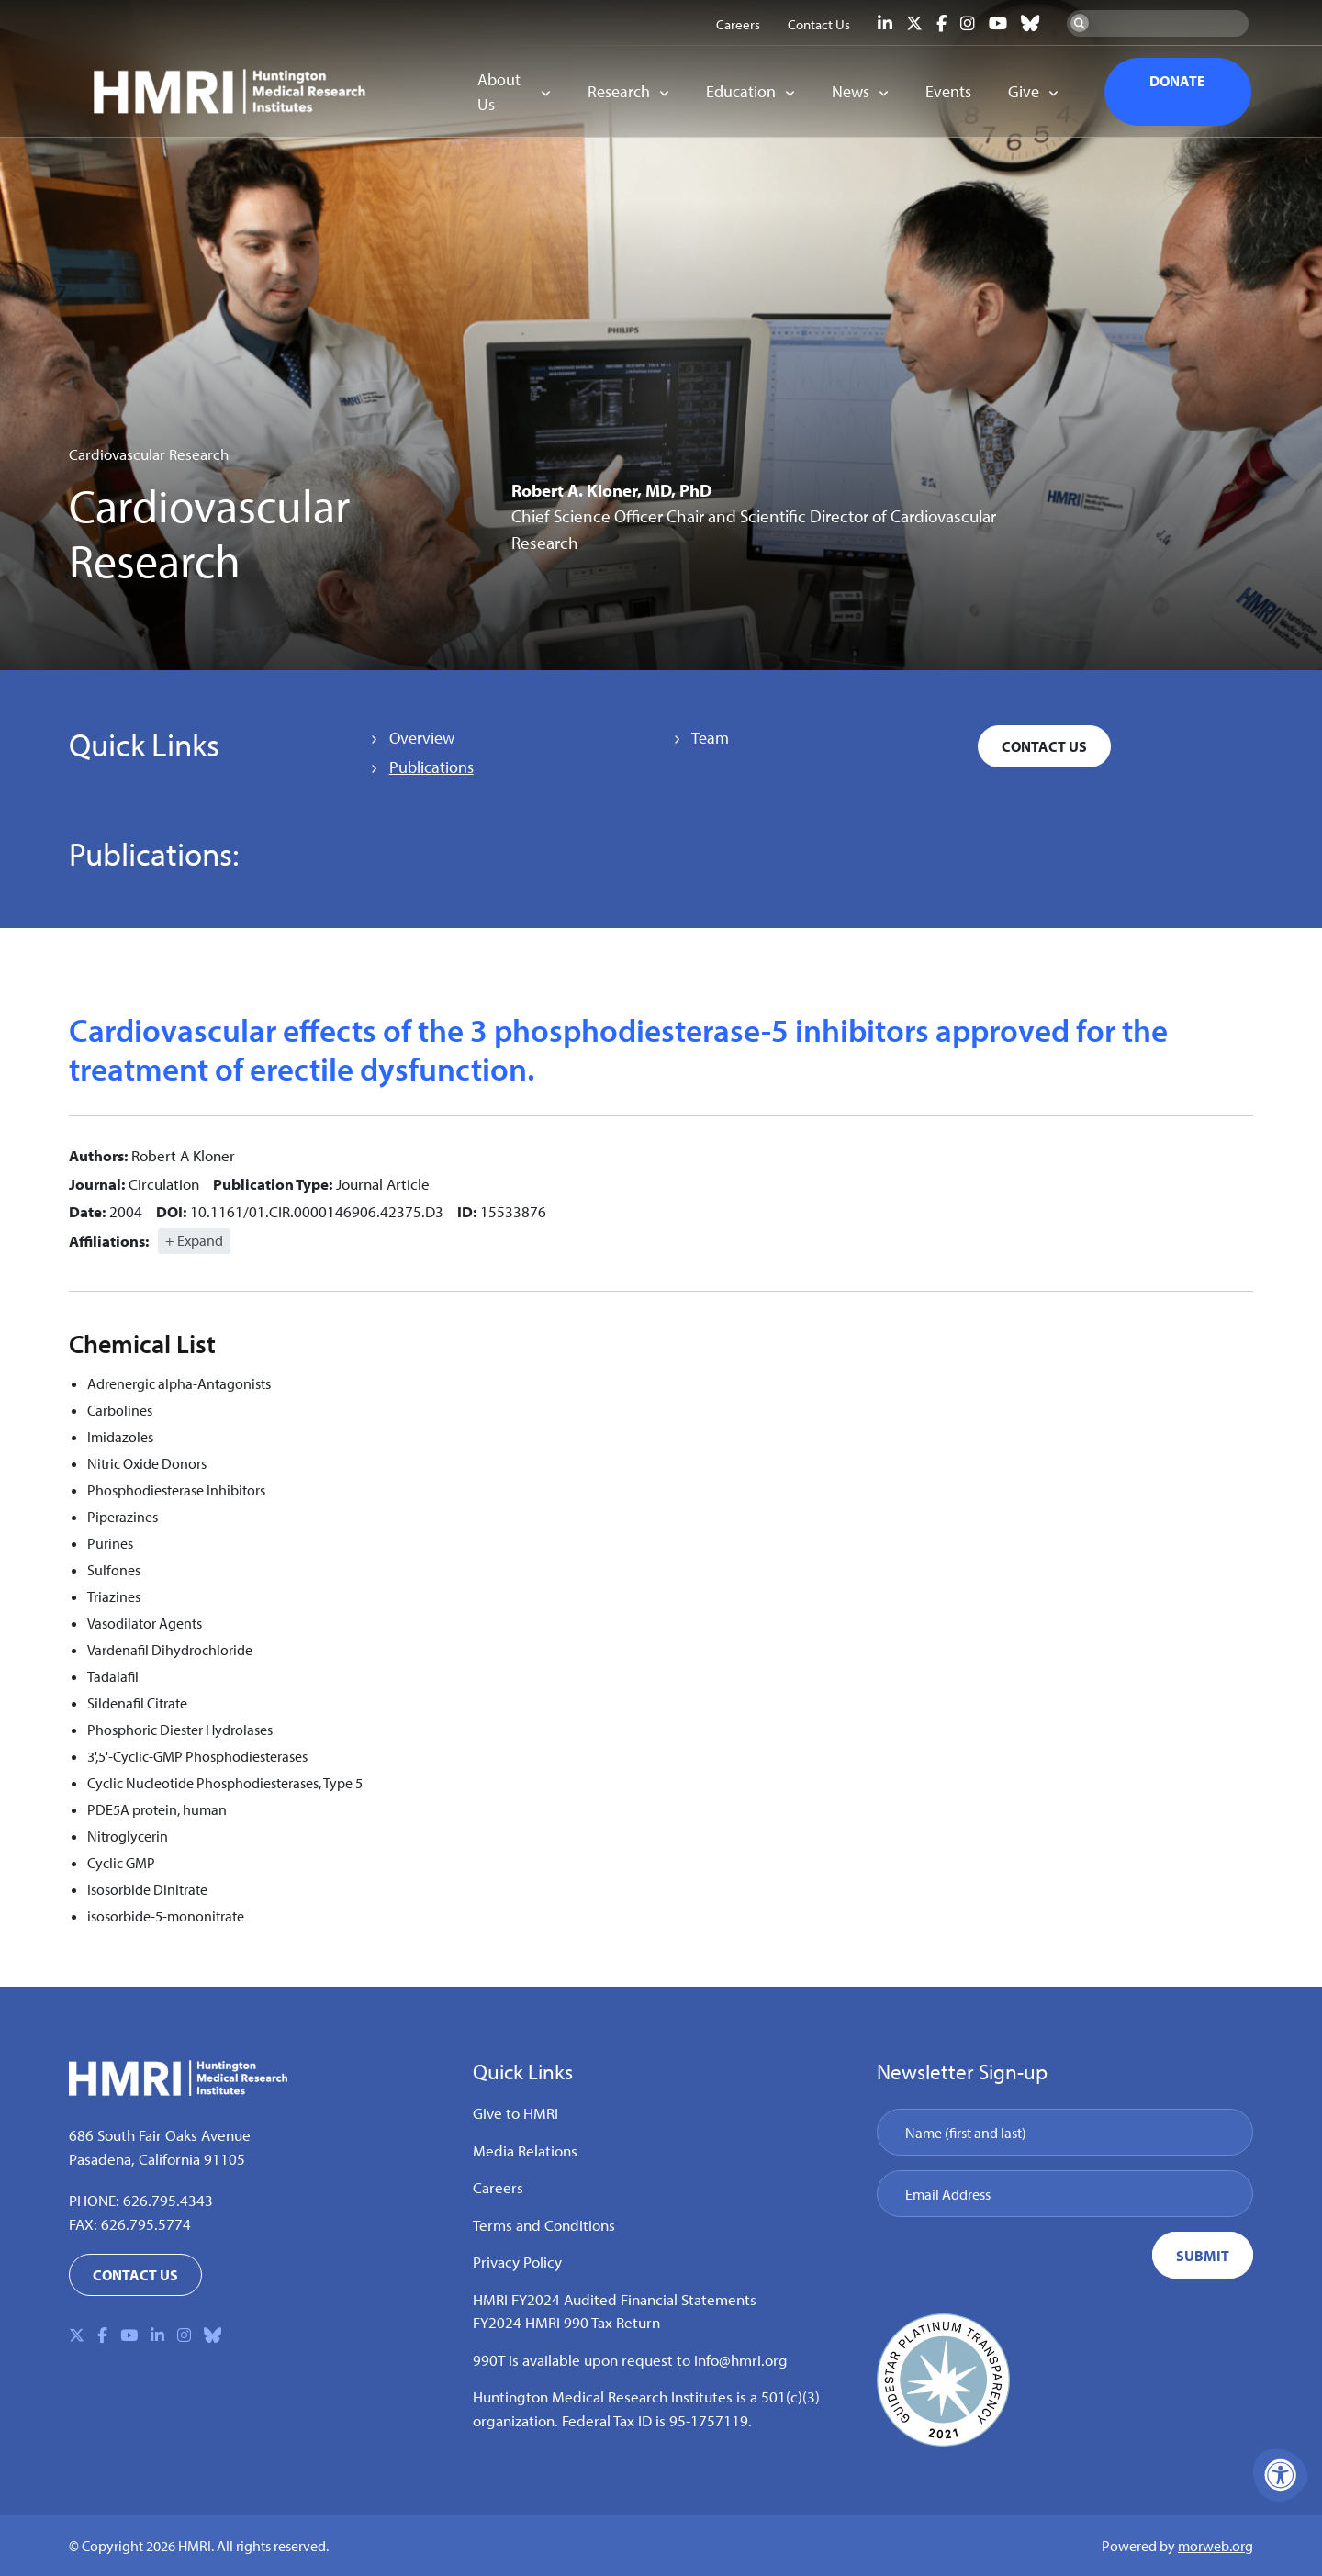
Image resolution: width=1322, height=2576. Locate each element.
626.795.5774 (146, 2224)
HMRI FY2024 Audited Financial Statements (614, 2299)
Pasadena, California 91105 (157, 2158)
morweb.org (1215, 2546)
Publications (431, 767)
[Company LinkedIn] (885, 23)
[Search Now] (1079, 23)
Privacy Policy (517, 2261)
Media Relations (525, 2150)
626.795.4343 (168, 2200)
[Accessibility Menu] (1280, 2475)
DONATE (1177, 81)
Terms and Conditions (544, 2224)
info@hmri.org (741, 2359)
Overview (421, 737)
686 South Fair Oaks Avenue (160, 2135)
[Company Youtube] (998, 23)
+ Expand (194, 1240)
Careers (498, 2187)
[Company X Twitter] (914, 23)
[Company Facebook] (941, 23)
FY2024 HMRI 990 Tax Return (566, 2322)
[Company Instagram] (967, 23)
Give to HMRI (515, 2112)
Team (710, 737)
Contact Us (1044, 746)
